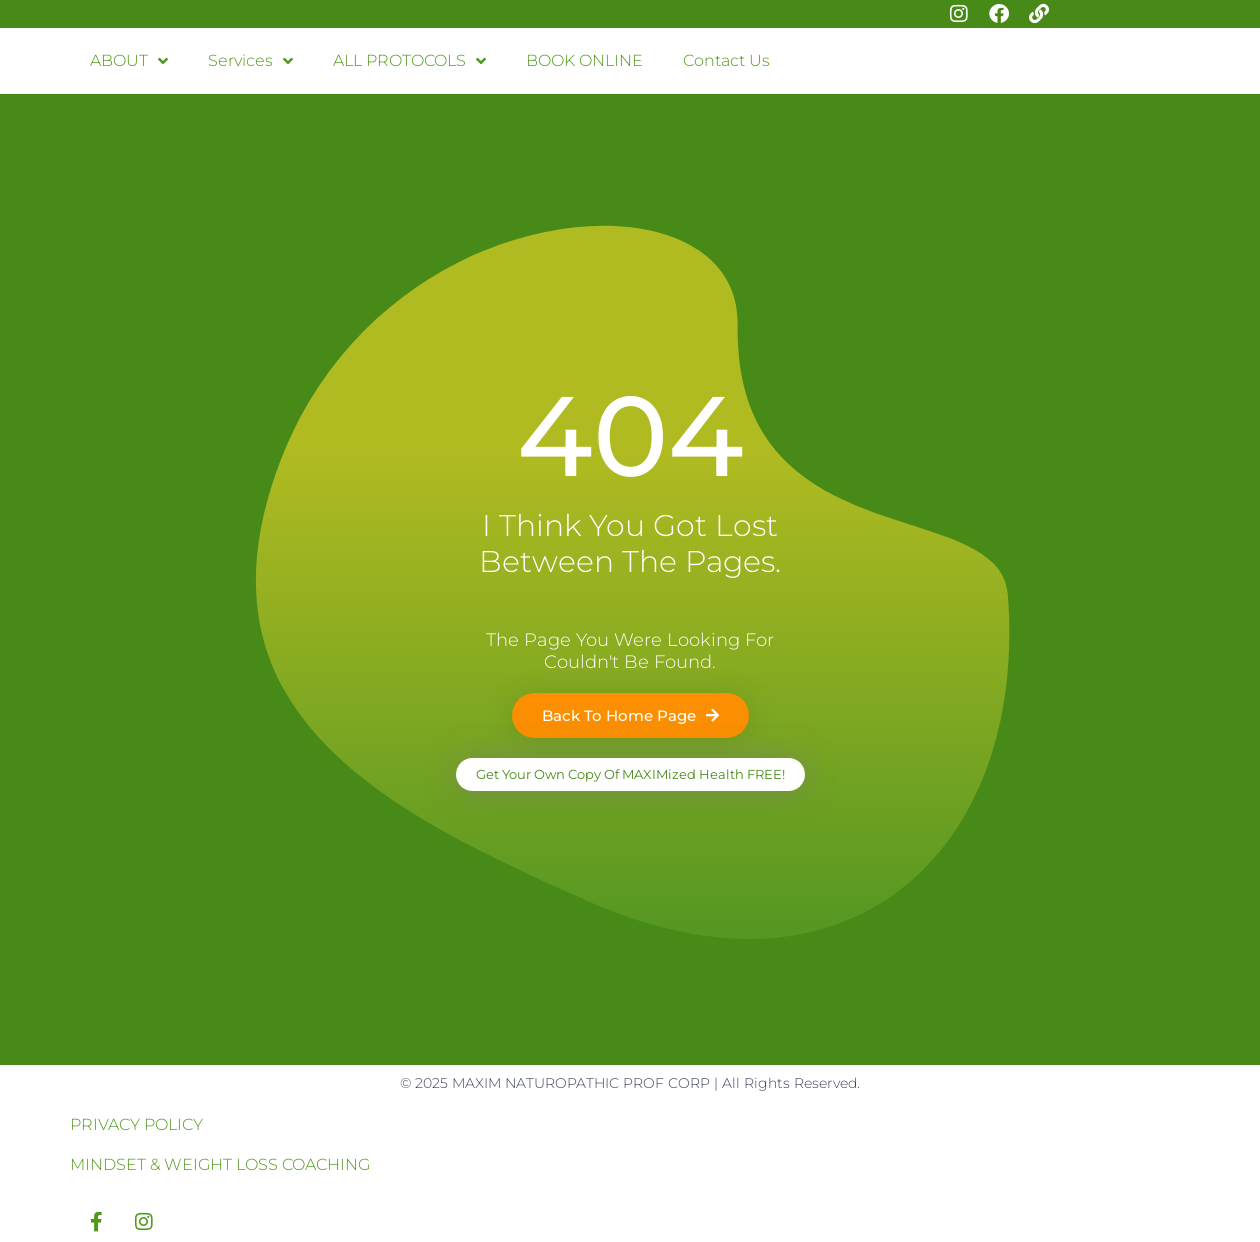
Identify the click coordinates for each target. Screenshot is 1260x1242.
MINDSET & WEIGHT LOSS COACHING (220, 1164)
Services (250, 61)
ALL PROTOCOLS (409, 61)
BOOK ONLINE (584, 60)
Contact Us (726, 60)
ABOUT (129, 61)
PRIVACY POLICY (136, 1124)
